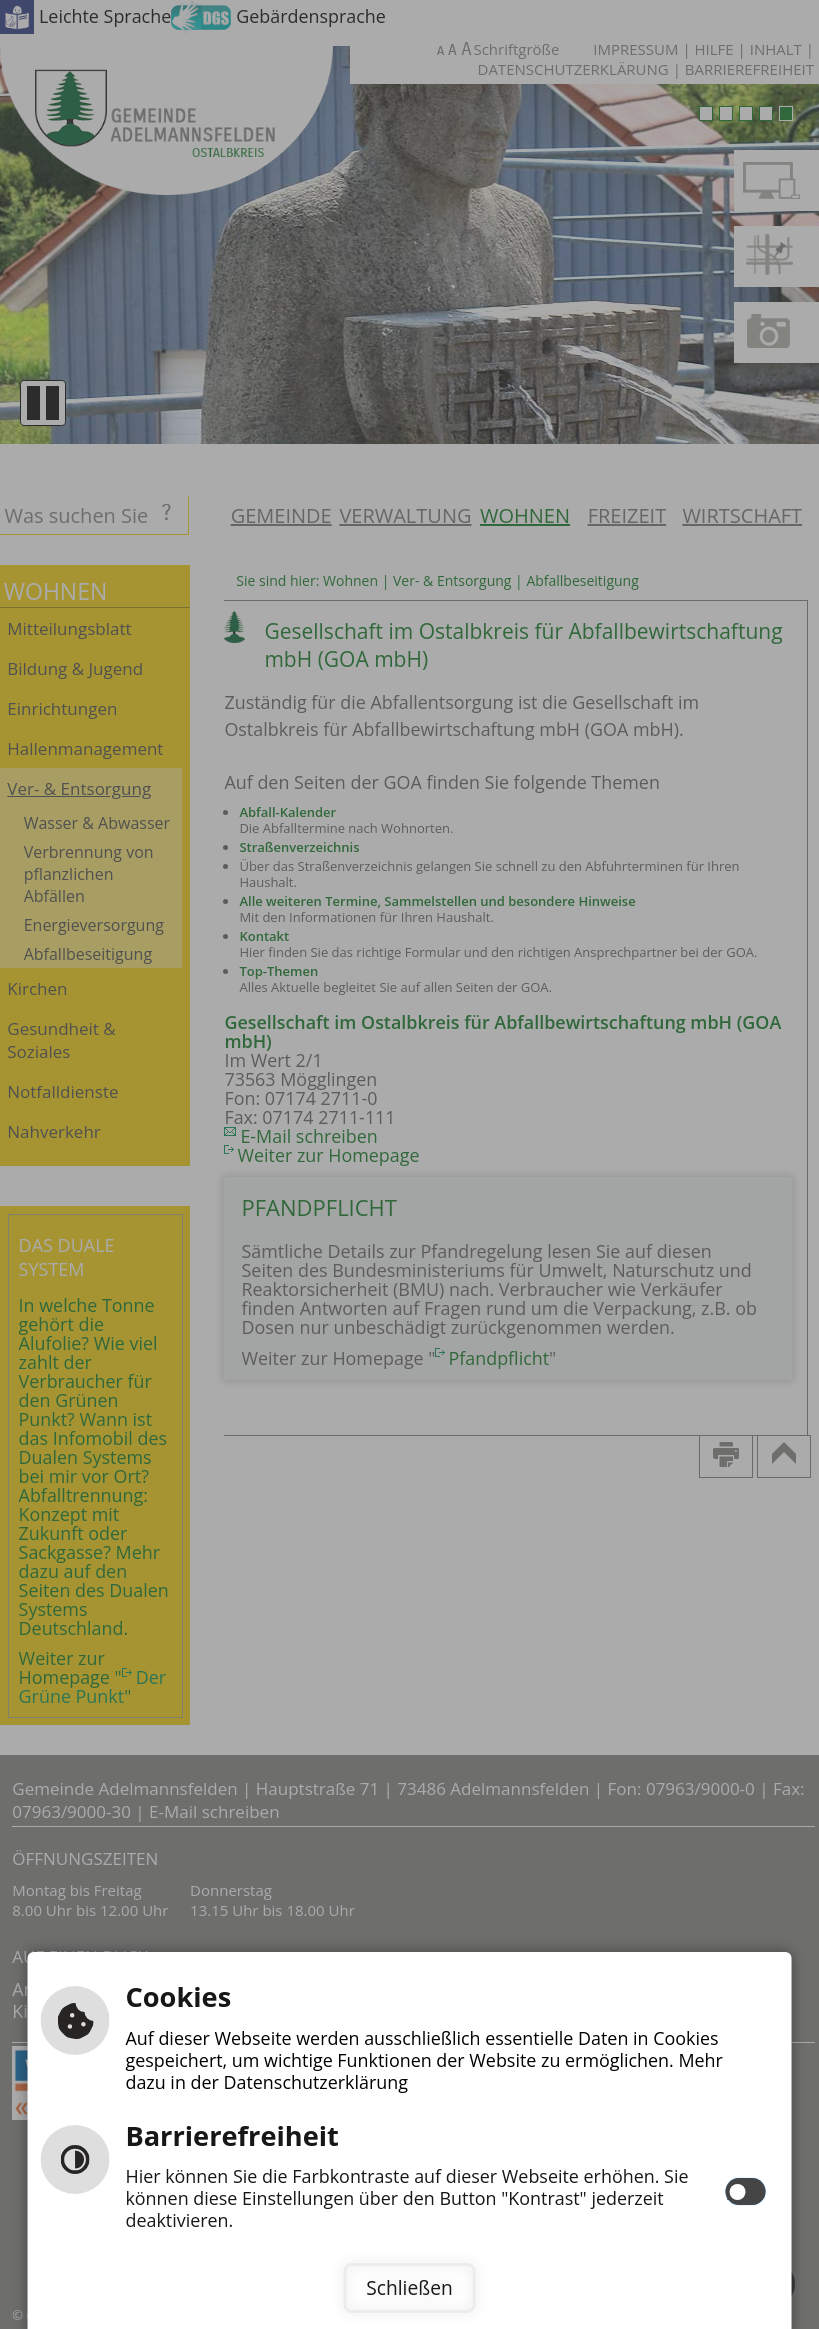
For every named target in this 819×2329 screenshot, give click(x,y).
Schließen (409, 2287)
